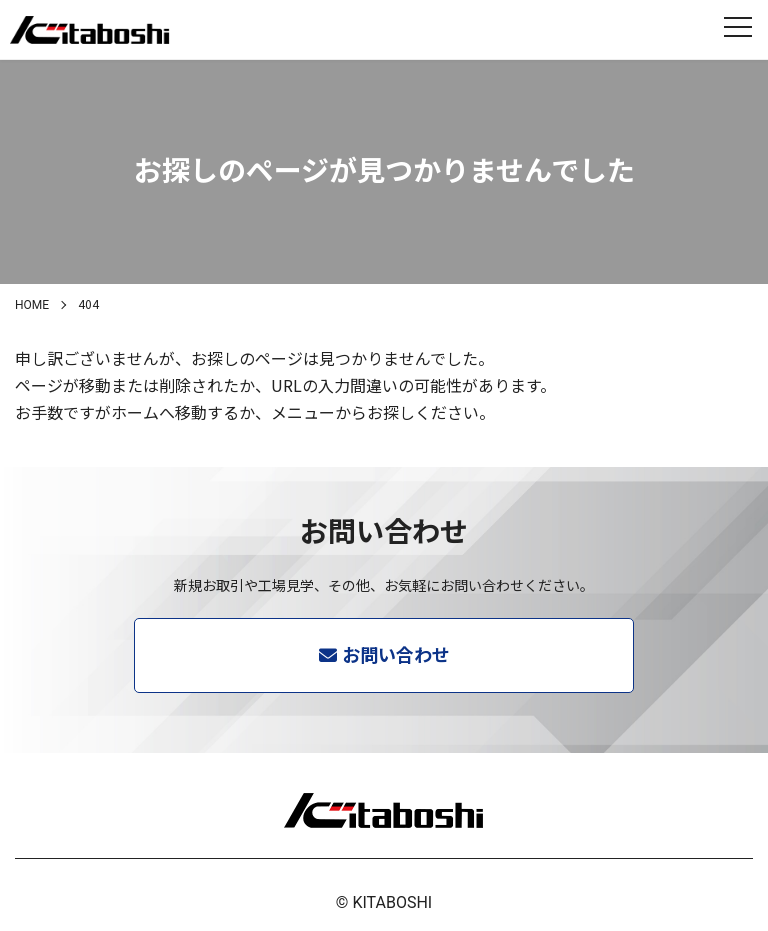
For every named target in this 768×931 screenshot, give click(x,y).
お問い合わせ (396, 654)
